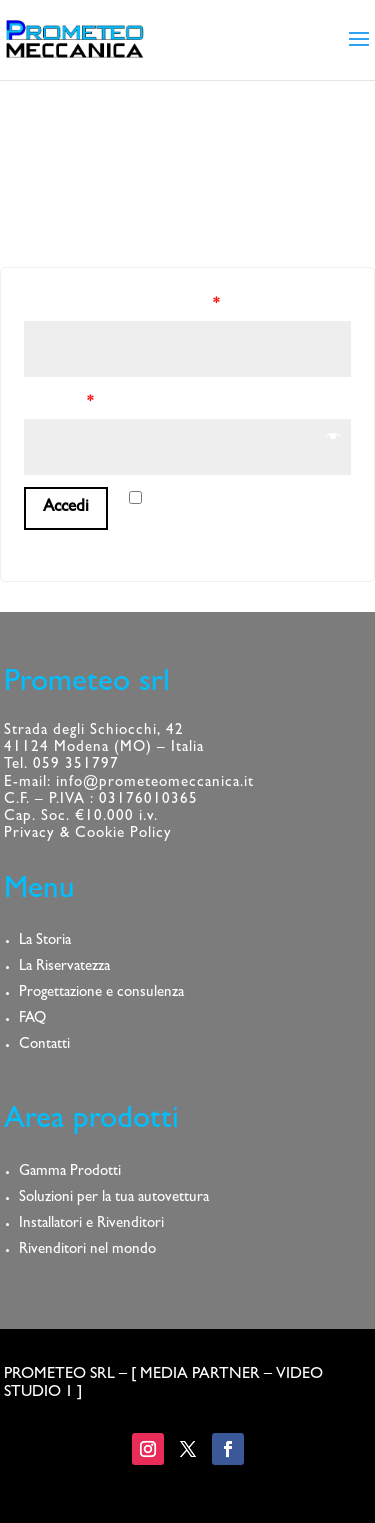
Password (58, 403)
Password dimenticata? (90, 549)
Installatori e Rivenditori (91, 1224)
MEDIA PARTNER (200, 1375)
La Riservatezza (64, 967)
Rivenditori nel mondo (87, 1250)
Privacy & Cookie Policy (88, 834)
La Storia (45, 941)
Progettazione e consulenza (101, 993)
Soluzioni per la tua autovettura (114, 1198)
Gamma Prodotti (70, 1172)
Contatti (44, 1045)
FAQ (32, 1019)
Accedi (66, 507)
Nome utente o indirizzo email (121, 305)
